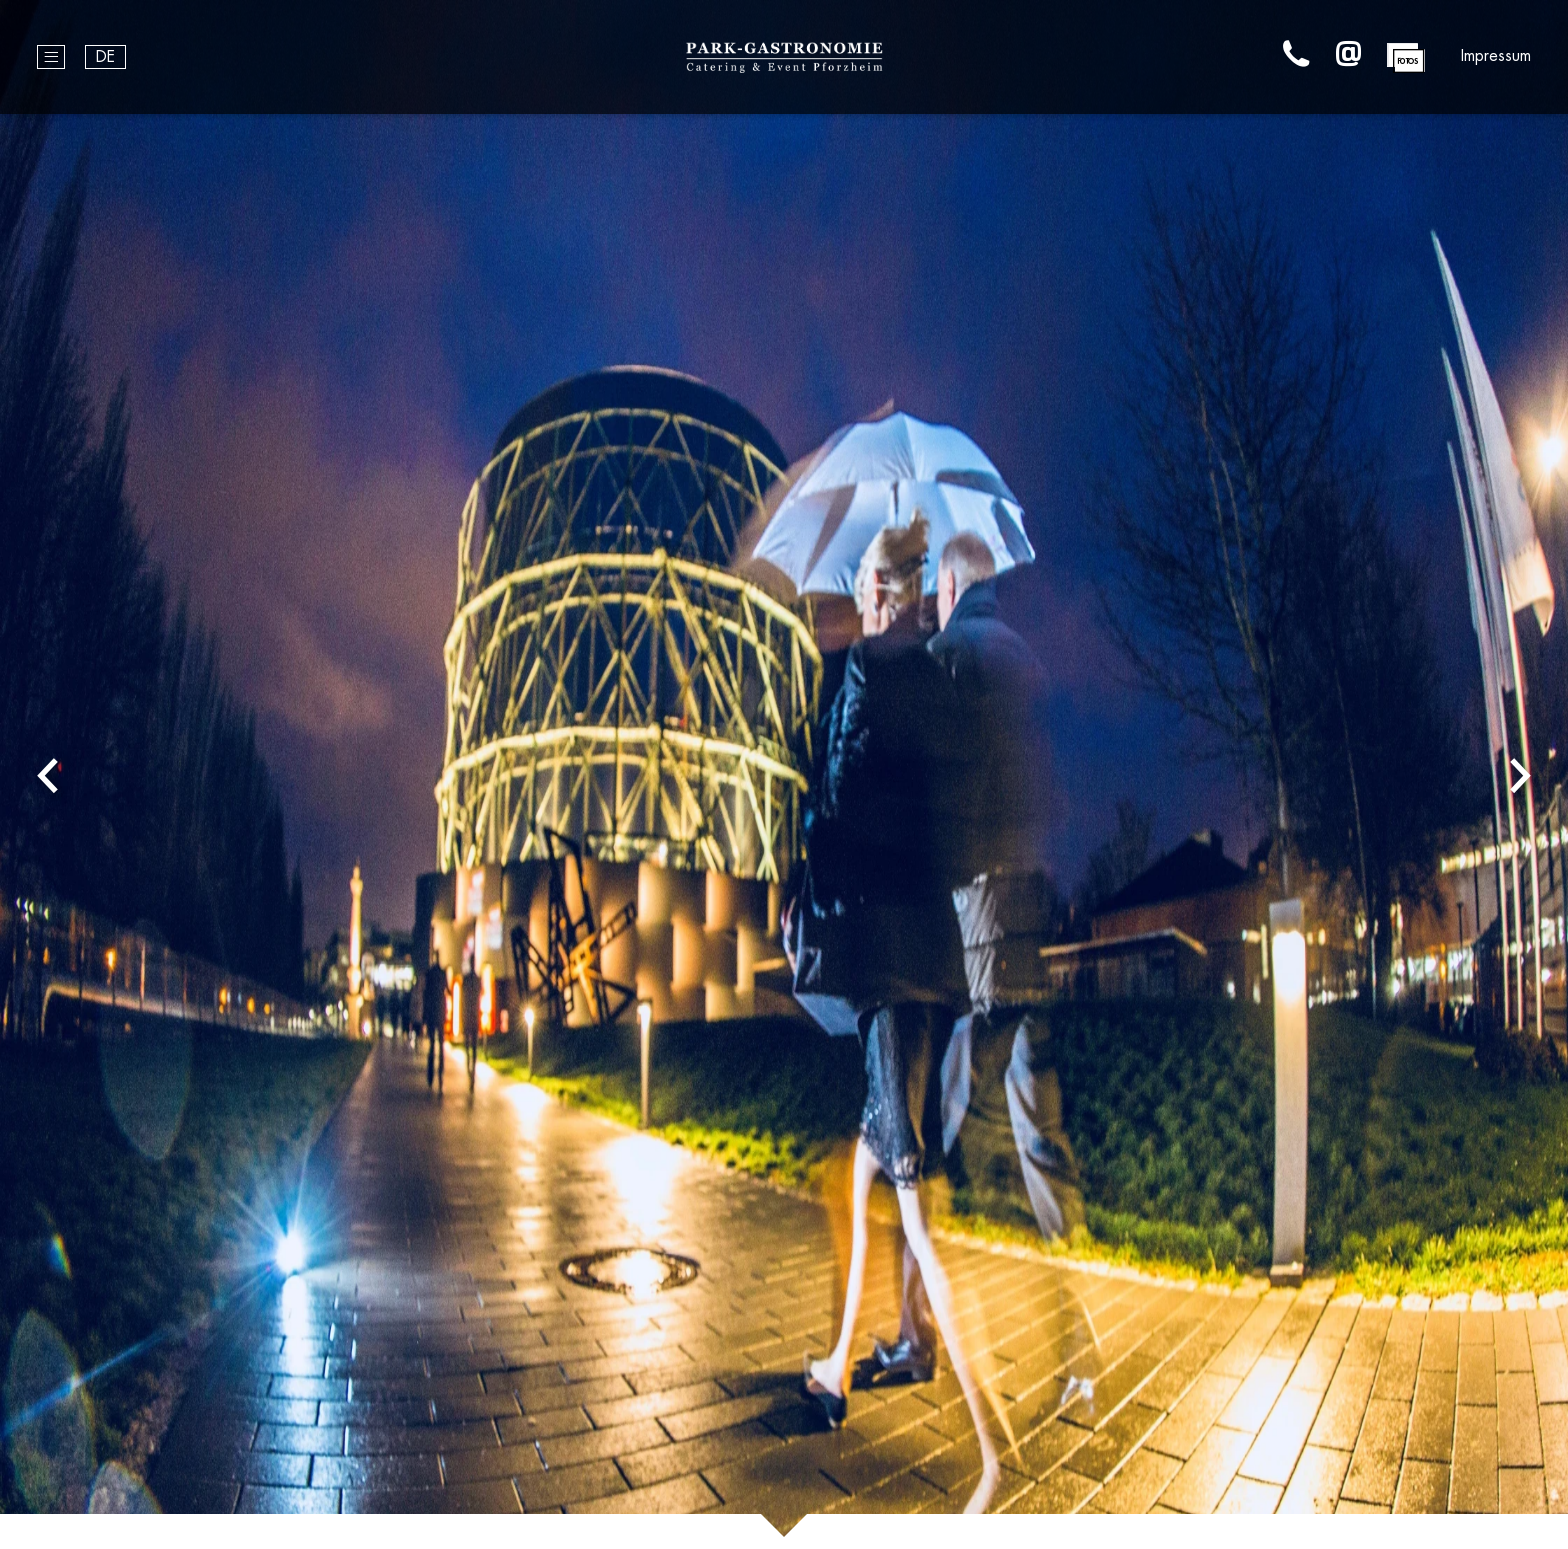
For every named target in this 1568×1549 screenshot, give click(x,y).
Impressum (1496, 56)
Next (1520, 774)
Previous (47, 774)
